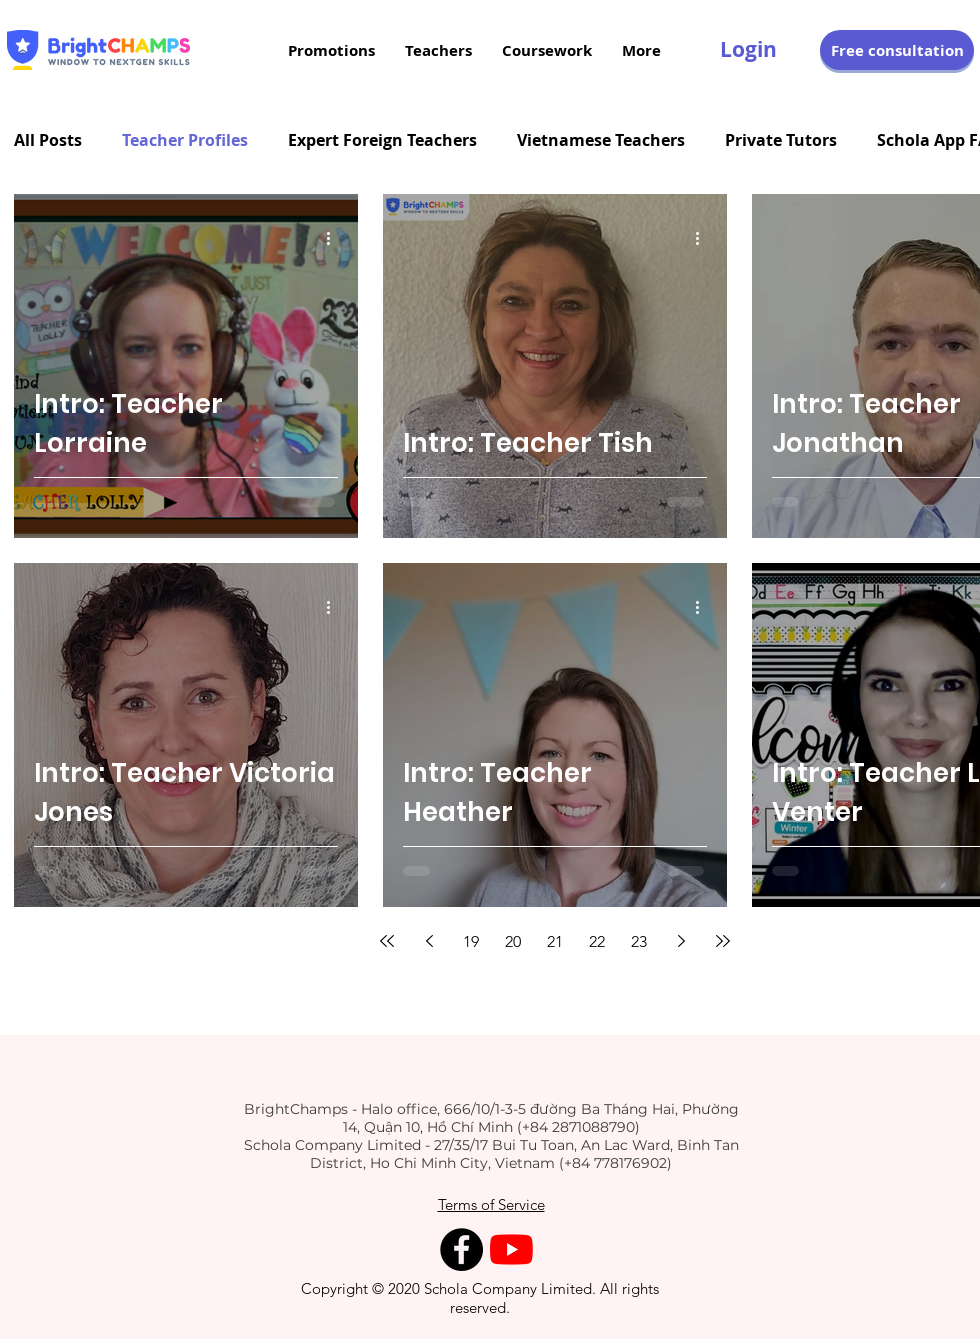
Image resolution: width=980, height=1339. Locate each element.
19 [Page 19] (471, 941)
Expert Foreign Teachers (382, 140)
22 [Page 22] (597, 941)
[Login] (748, 50)
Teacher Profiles (185, 140)
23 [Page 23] (639, 941)
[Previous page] (429, 941)
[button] (897, 50)
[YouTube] (511, 1249)
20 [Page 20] (513, 941)
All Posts (48, 140)
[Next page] (681, 941)
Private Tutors (781, 140)
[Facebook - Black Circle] (461, 1249)
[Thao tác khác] (335, 238)
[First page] (387, 941)
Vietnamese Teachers (601, 140)
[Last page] (723, 941)
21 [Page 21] (555, 941)
